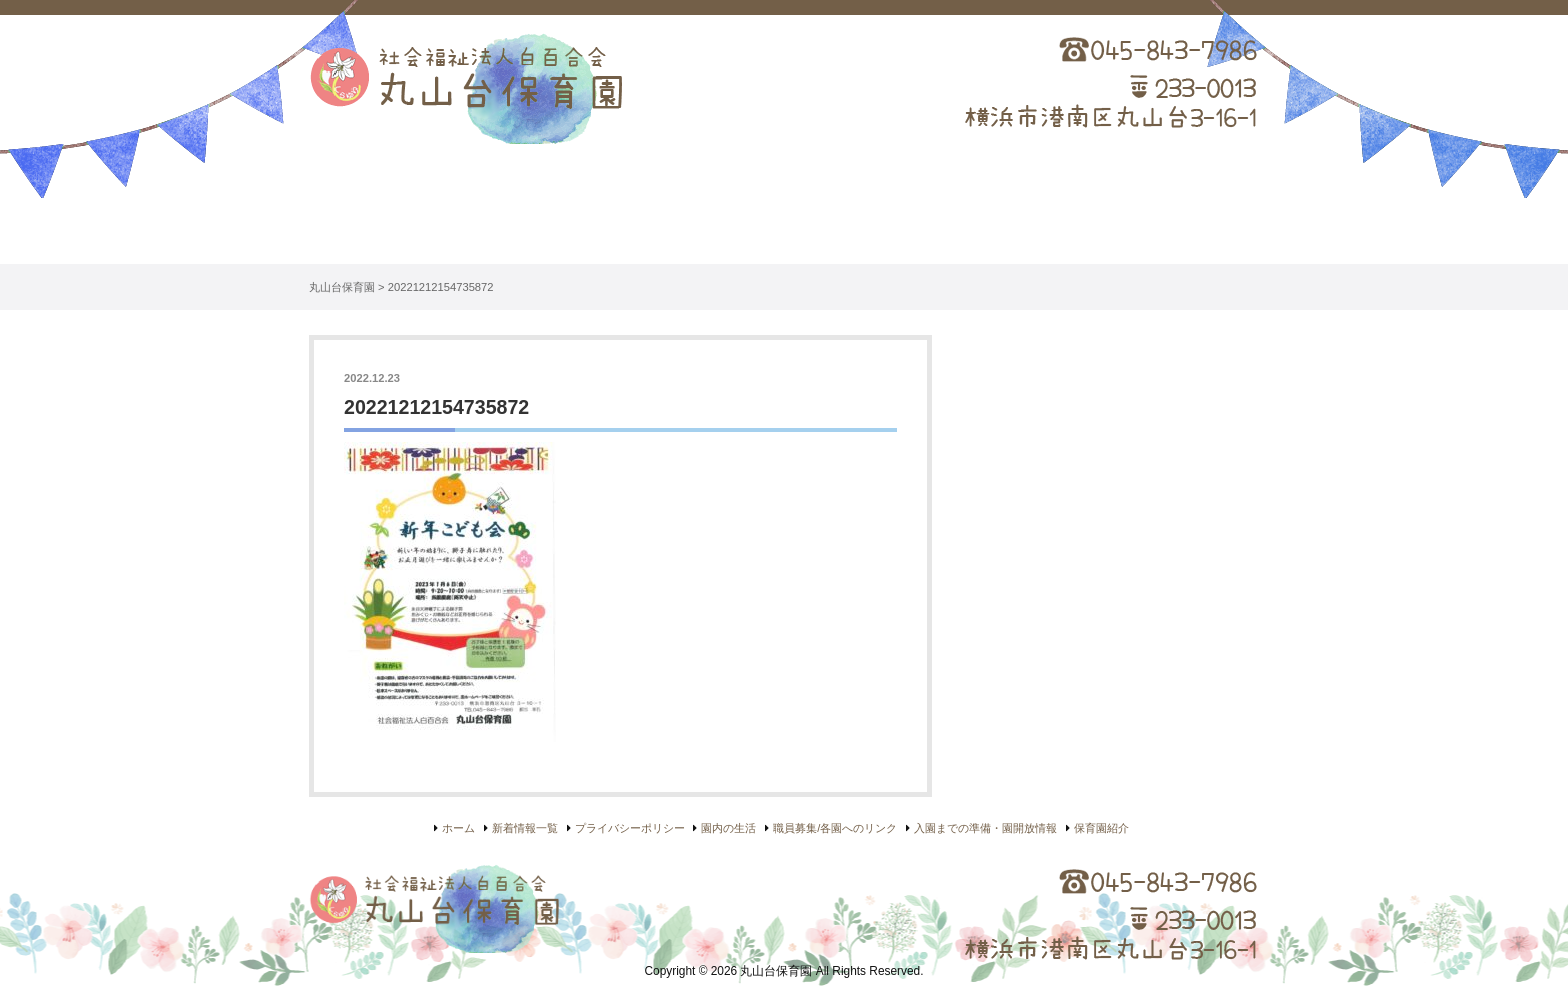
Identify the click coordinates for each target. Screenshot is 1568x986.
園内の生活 (784, 211)
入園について (974, 211)
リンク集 (1164, 211)
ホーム (404, 211)
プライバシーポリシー (630, 828)
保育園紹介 (594, 211)
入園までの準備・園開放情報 (985, 828)
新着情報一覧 (525, 828)
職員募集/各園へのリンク (835, 828)
